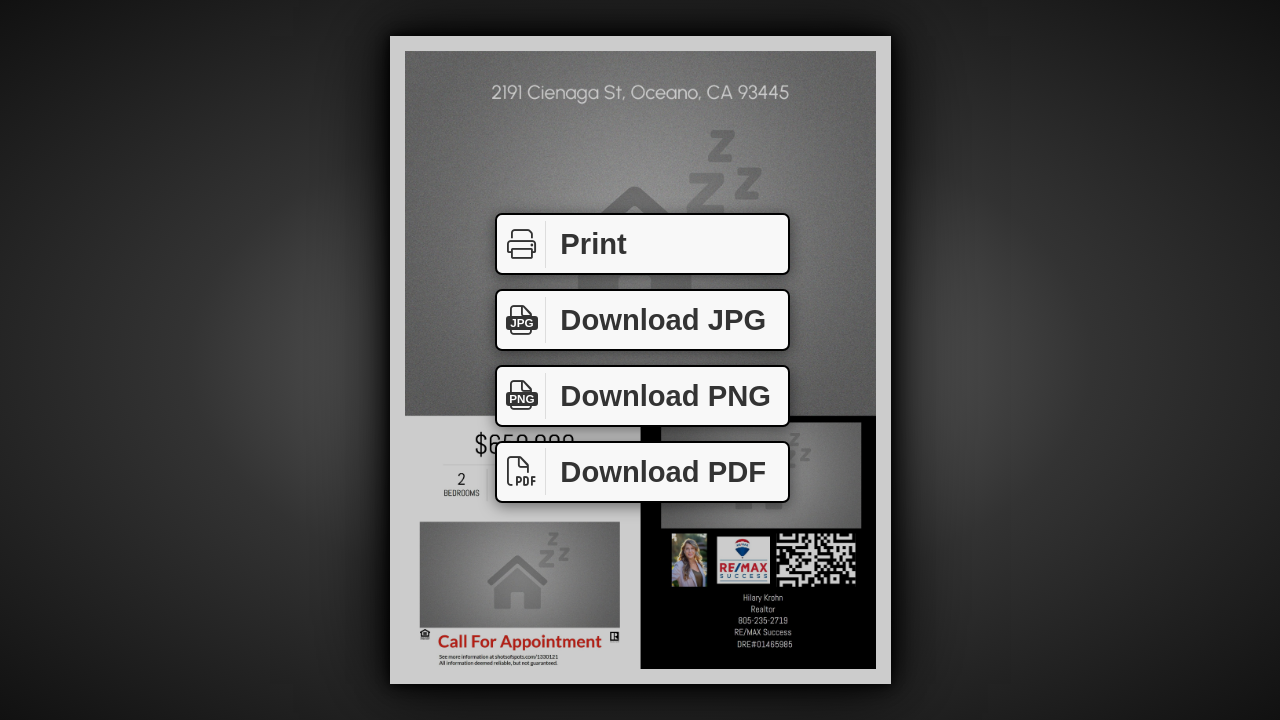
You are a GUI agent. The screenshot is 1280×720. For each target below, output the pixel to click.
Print (562, 244)
